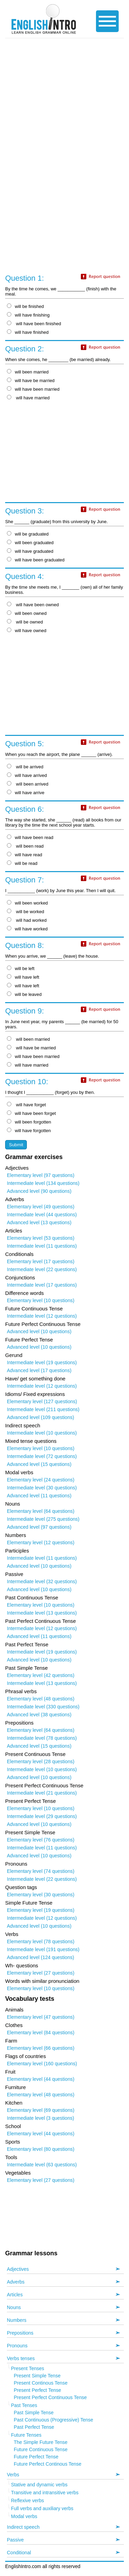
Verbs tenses (21, 2358)
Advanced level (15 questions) (39, 1464)
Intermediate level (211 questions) (43, 1409)
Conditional (19, 2552)
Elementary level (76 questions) (40, 1840)
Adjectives (18, 2269)
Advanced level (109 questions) (40, 1417)
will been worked (27, 903)
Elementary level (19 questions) (40, 1910)
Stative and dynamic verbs (39, 2484)
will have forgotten (29, 1130)
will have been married (33, 389)
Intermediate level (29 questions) (42, 1816)
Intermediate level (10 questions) (42, 1433)
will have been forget (31, 1113)
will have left (23, 977)
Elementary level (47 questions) (40, 2017)
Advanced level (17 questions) (39, 1370)
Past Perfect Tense (34, 2427)
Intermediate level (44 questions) (42, 1214)
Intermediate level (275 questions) (43, 1519)
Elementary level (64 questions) (40, 1511)
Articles (15, 2294)
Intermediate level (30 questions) (42, 1487)
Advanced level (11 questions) (39, 1495)
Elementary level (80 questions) (40, 2149)
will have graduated (30, 551)
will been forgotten (29, 1122)
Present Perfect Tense (37, 2390)
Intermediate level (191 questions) (43, 1949)
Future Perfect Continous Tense (48, 2464)
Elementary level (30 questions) (40, 1894)
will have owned (26, 630)
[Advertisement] (64, 105)
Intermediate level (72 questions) (42, 1456)
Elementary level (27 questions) (40, 1973)
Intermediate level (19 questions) (42, 1362)
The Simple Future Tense (40, 2442)
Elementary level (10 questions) (40, 1300)
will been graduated (30, 542)
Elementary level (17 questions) (40, 1261)
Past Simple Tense (34, 2412)
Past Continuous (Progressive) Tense (53, 2420)
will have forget (26, 1104)
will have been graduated (36, 559)
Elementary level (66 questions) (40, 2048)
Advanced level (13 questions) (39, 1222)
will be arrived (25, 766)
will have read (24, 854)
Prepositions (20, 2333)
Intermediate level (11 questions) (42, 1246)
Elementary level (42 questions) (40, 1675)
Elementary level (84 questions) (40, 2032)
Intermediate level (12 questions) (42, 1316)
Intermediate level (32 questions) (42, 1581)
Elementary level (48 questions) (40, 1698)
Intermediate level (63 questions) (42, 2164)
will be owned (25, 622)
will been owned (27, 613)
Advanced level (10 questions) (39, 1331)
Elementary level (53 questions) (40, 1238)
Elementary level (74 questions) (40, 1871)
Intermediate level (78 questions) (42, 1738)
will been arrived (28, 784)
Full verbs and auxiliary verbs (42, 2508)
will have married (28, 397)
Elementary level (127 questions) (42, 1401)
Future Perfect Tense (36, 2456)
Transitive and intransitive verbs (44, 2492)
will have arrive (25, 792)
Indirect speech (23, 2527)
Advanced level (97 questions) (39, 1527)
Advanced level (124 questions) (40, 1957)
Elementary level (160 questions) (42, 2063)
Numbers (16, 2320)
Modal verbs (24, 2516)
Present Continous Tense (40, 2383)
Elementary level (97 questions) (40, 1175)
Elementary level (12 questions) (40, 1542)
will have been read (30, 837)
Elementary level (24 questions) (40, 1479)
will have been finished (34, 323)
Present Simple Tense (37, 2375)
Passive (15, 2540)
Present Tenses (27, 2368)
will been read (25, 846)
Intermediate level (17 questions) (42, 1285)
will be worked (25, 911)
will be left (20, 968)
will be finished (25, 306)
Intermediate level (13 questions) (42, 1613)
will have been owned (33, 604)
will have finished (28, 332)
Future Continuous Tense (40, 2449)
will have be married (31, 380)
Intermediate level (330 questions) (43, 1706)
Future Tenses (26, 2435)
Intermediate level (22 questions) (42, 1269)
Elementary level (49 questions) (40, 1206)
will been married (28, 372)
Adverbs (15, 2282)
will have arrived (27, 775)
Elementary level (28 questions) (40, 1761)
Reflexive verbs (27, 2500)
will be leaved (24, 994)
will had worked (27, 920)
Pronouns (17, 2345)
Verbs (13, 2474)
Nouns (14, 2307)
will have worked (27, 928)
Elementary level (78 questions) (40, 1941)
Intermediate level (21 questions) (42, 1793)
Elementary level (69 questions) (40, 2110)
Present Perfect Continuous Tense (50, 2397)
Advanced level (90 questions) (39, 1191)
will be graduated (28, 534)
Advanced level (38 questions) (39, 1714)
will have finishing (28, 315)
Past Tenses (24, 2405)
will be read (22, 863)
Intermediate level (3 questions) (40, 2118)
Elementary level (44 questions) (40, 2079)
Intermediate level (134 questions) (43, 1183)
